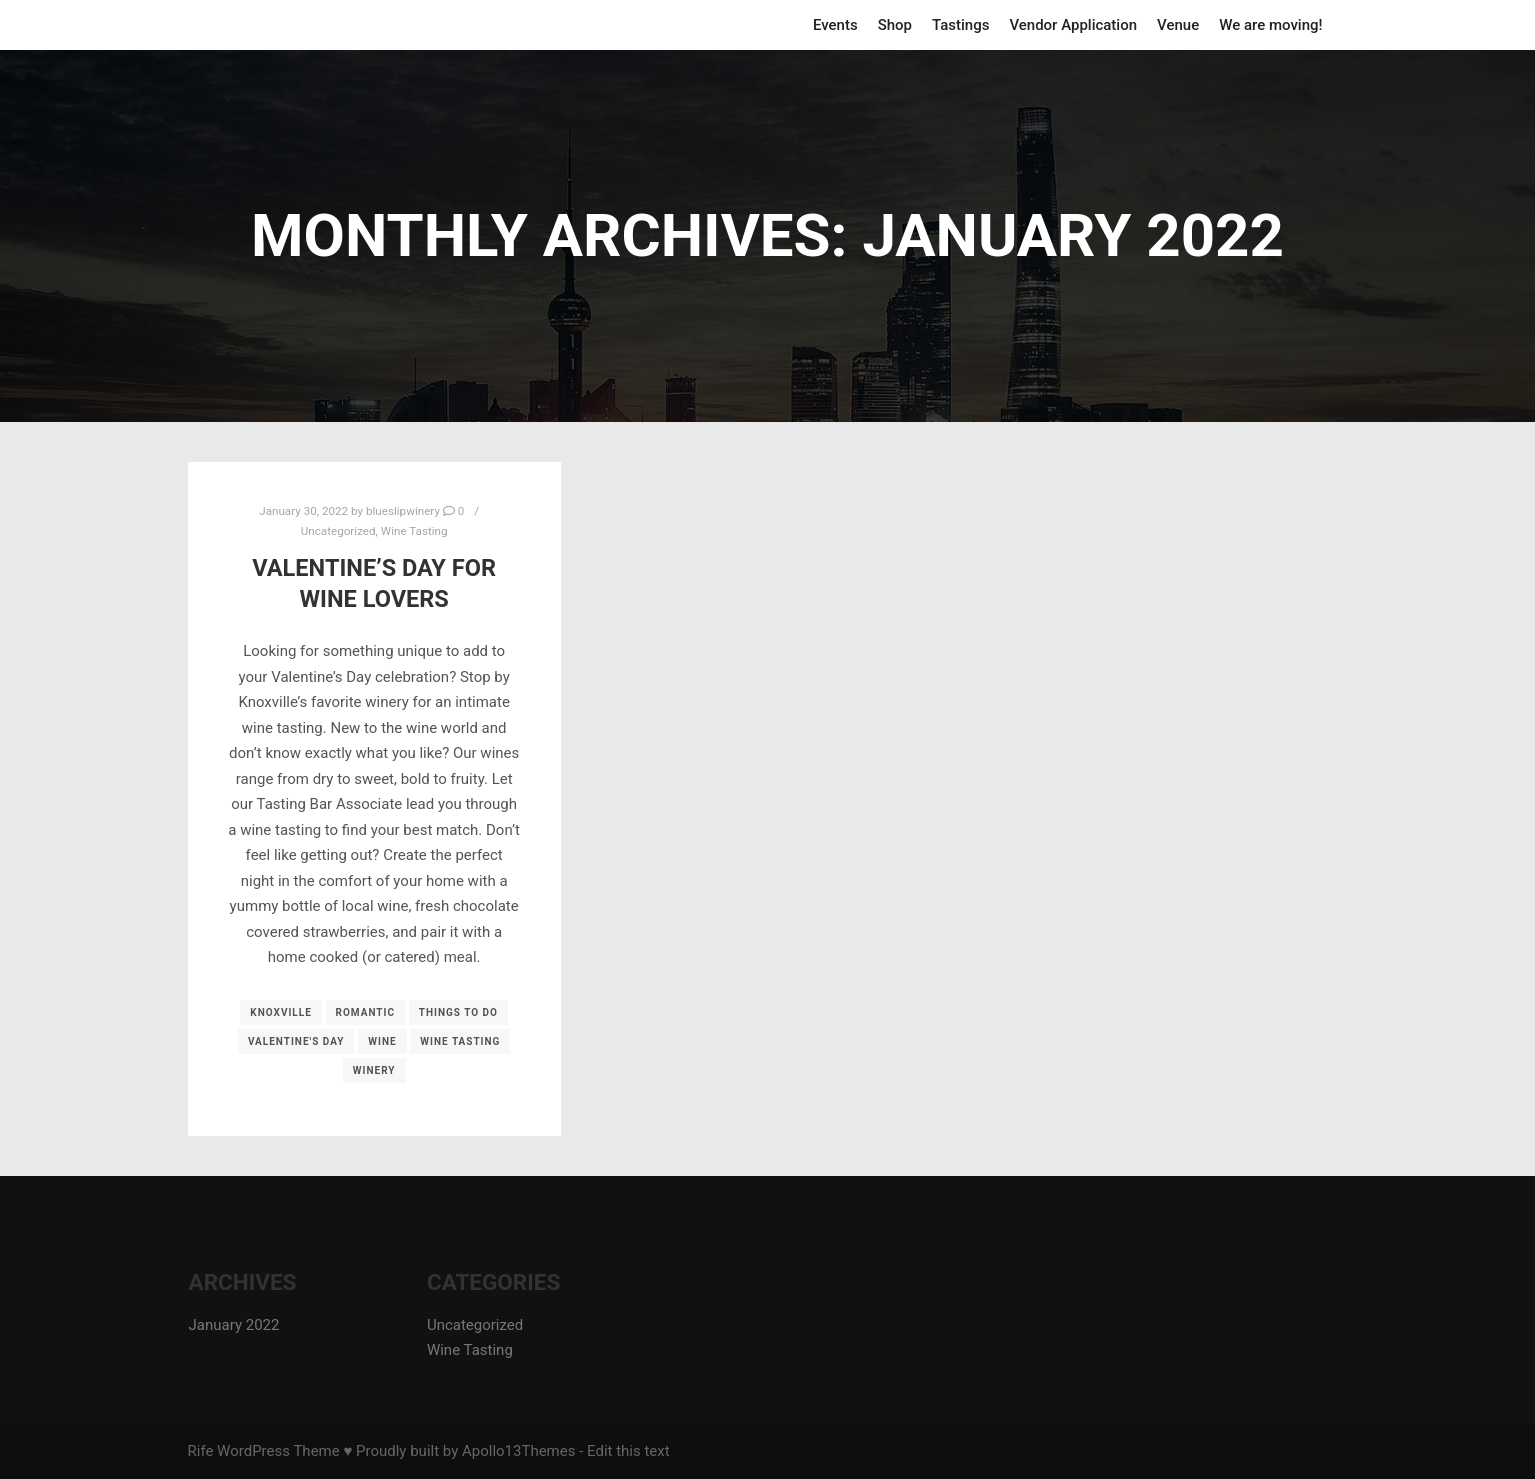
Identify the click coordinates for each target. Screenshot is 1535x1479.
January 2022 (234, 1325)
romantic (365, 1012)
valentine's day (296, 1041)
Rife (201, 1451)
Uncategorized (338, 531)
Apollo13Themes (519, 1451)
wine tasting (460, 1041)
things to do (458, 1012)
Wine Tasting (414, 531)
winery (374, 1070)
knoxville (281, 1012)
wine (382, 1041)
